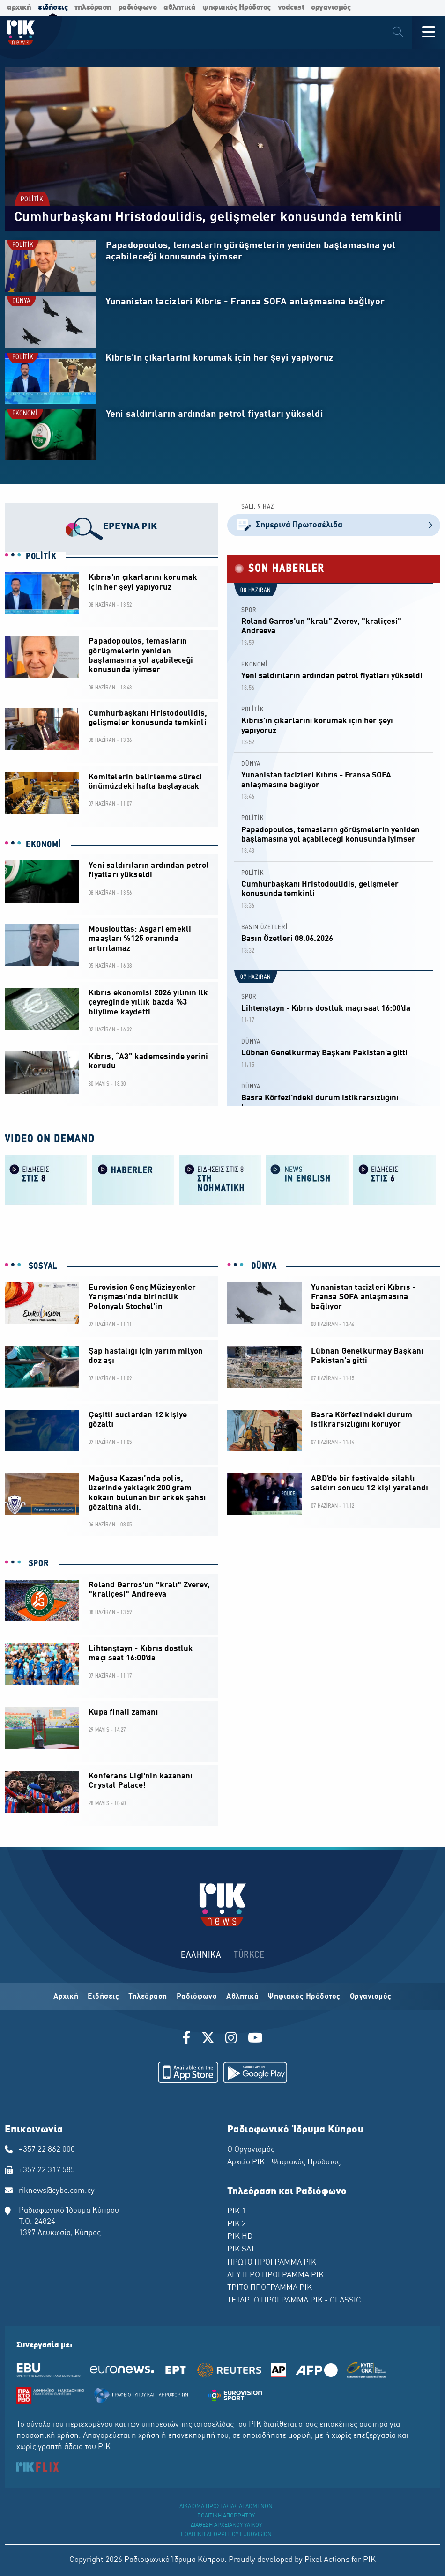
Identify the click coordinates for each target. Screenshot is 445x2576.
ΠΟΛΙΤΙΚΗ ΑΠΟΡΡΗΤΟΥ (226, 2516)
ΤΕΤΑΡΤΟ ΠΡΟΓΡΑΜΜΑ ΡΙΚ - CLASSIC (294, 2300)
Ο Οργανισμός (250, 2150)
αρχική (19, 7)
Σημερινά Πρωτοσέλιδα (334, 525)
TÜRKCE (249, 1955)
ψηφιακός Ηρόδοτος (236, 7)
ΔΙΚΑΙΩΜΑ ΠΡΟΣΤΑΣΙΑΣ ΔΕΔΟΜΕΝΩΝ (226, 2506)
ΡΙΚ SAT (241, 2249)
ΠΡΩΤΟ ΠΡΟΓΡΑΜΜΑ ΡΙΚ (271, 2262)
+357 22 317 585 (47, 2170)
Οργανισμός (371, 1996)
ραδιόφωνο (138, 7)
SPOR (248, 610)
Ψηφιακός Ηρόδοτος (304, 1996)
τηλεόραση (92, 7)
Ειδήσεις (103, 1996)
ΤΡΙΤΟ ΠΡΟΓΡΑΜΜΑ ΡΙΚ (269, 2288)
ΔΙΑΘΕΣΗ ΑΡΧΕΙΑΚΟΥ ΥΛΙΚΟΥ (226, 2525)
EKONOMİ (24, 413)
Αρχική (65, 1996)
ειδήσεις (52, 7)
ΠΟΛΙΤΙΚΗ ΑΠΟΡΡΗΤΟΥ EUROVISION (226, 2535)
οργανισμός (330, 7)
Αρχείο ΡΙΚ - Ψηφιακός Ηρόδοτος (284, 2162)
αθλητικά (179, 7)
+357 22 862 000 (47, 2150)
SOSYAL (41, 1266)
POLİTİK (32, 199)
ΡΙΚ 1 (236, 2211)
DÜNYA (21, 301)
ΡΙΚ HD (239, 2237)
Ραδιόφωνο (197, 1996)
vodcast (291, 7)
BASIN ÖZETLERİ (264, 927)
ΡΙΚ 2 (236, 2224)
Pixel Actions (326, 2560)
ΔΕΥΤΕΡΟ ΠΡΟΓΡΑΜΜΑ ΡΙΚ (275, 2275)
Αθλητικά (242, 1996)
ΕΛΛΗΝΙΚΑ (201, 1955)
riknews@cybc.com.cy (57, 2191)
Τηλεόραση (147, 1996)
